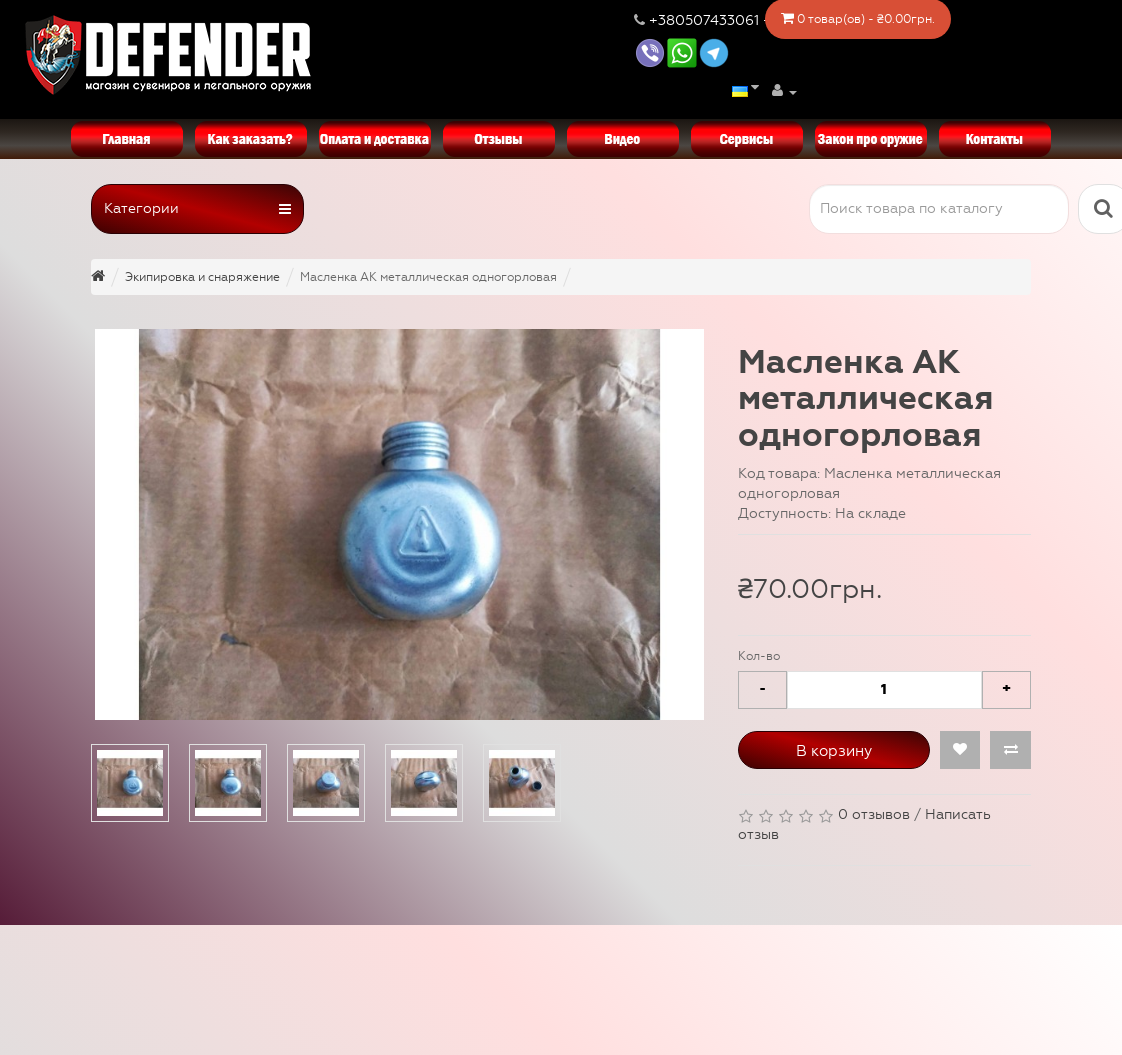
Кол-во (759, 656)
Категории (197, 209)
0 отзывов (874, 814)
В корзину (834, 751)
